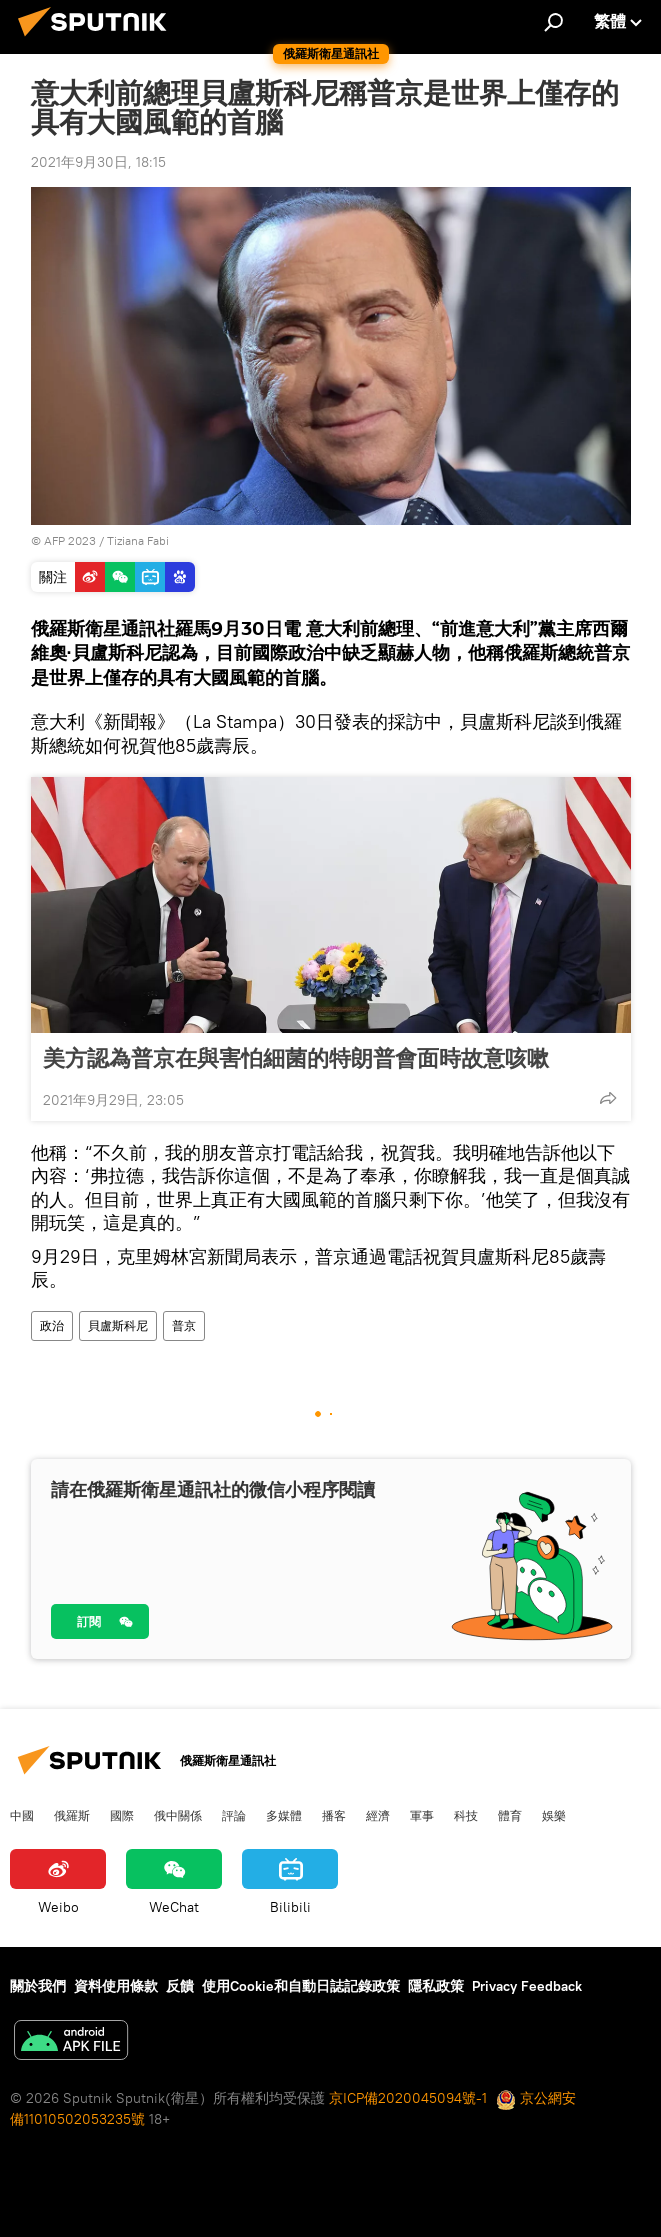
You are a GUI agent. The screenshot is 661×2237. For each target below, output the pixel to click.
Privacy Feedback (527, 1986)
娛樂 (554, 1815)
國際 (122, 1815)
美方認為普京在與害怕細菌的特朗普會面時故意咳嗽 (296, 1058)
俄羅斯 (72, 1815)
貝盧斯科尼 (118, 1325)
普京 (184, 1325)
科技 (466, 1815)
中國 (22, 1815)
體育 (510, 1815)
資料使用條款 (116, 1986)
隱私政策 (436, 1986)
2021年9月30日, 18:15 (98, 162)
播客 (334, 1815)
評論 (234, 1815)
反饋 (180, 1986)
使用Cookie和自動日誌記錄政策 (301, 1986)
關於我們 (38, 1986)
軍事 (422, 1815)
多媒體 (284, 1815)
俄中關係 (178, 1815)
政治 (52, 1325)
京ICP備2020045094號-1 (408, 2098)
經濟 (378, 1815)
